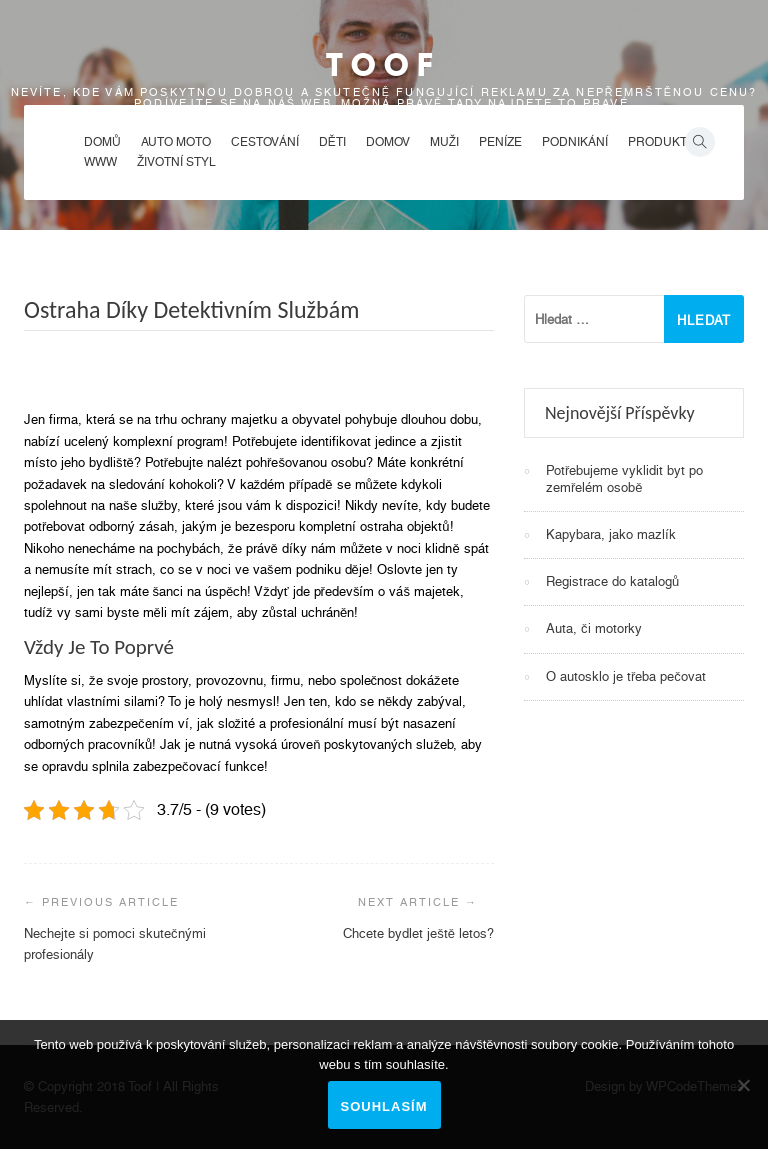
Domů (102, 142)
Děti (332, 142)
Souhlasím (384, 1106)
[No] (743, 1085)
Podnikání (575, 142)
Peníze (500, 142)
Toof (383, 64)
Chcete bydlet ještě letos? (418, 933)
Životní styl (176, 162)
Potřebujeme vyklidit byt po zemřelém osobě (624, 478)
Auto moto (176, 142)
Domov (388, 142)
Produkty (661, 142)
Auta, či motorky (594, 628)
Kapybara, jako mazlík (611, 534)
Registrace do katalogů (612, 581)
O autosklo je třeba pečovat (626, 676)
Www (100, 162)
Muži (444, 142)
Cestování (265, 142)
